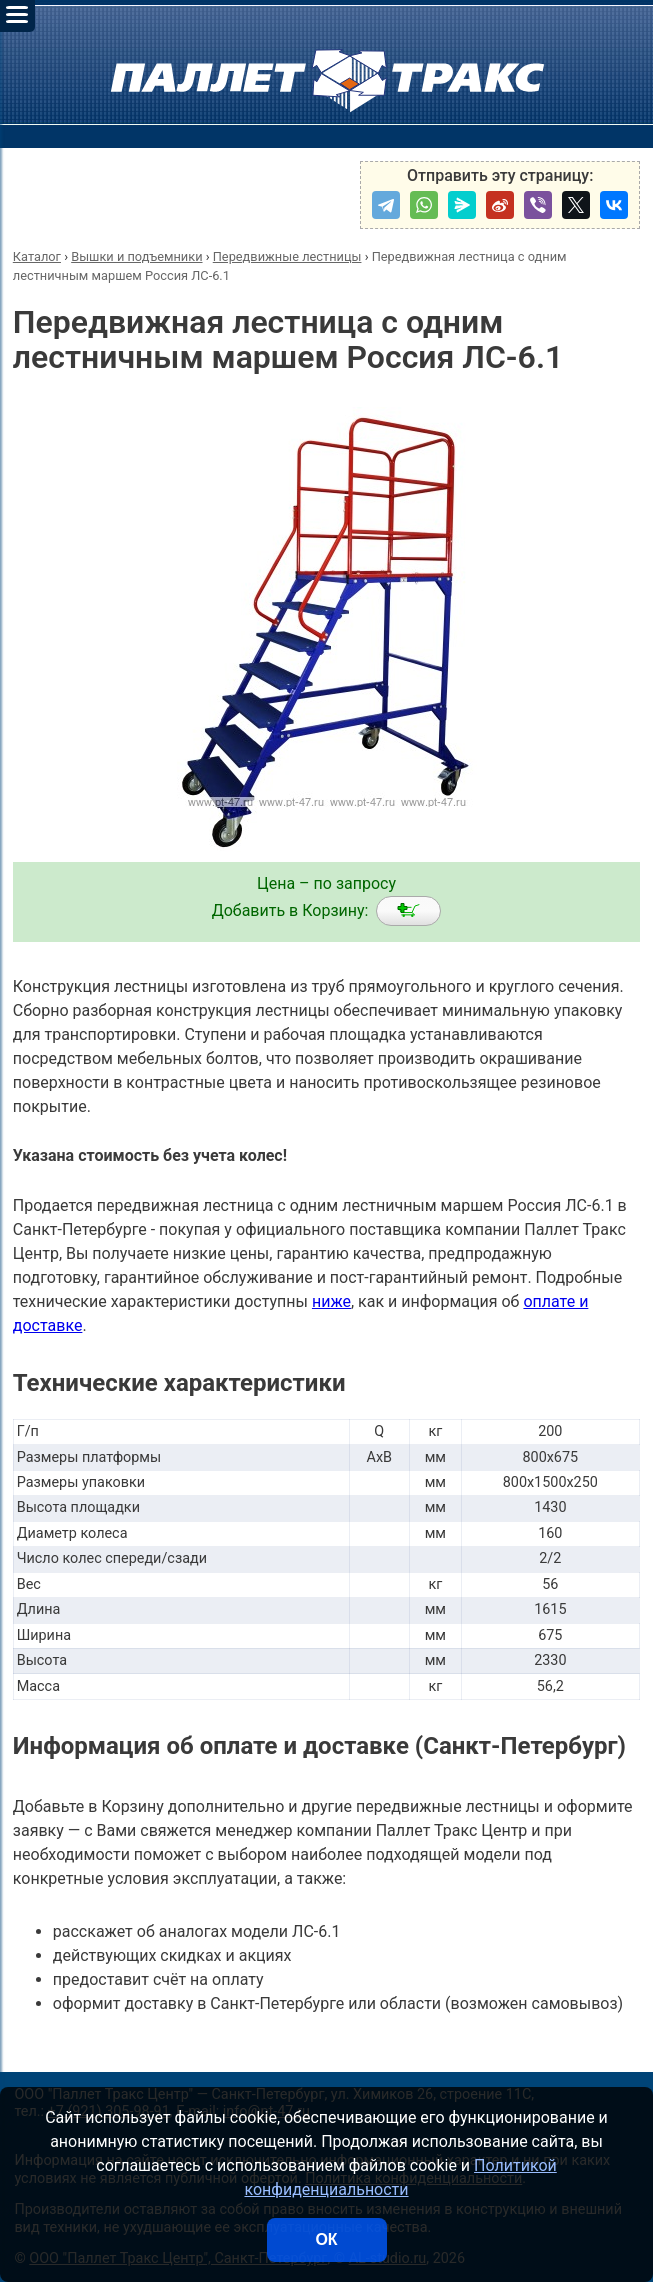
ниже (331, 1301)
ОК (326, 2239)
